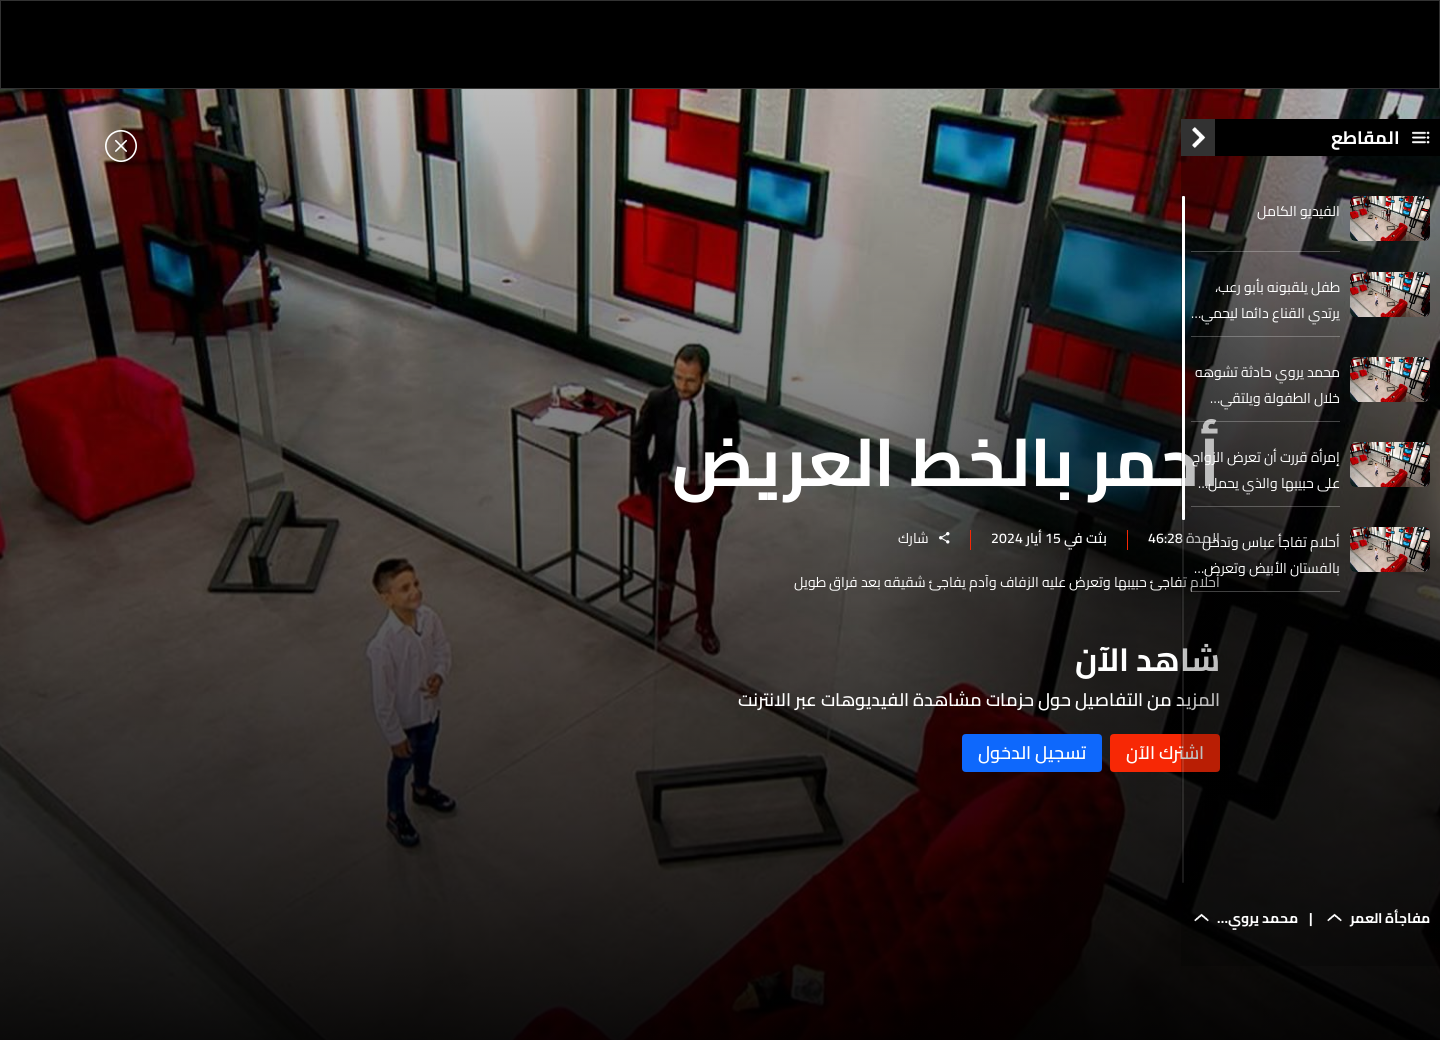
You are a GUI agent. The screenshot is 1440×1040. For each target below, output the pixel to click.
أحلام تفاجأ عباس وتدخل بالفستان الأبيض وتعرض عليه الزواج (1271, 571)
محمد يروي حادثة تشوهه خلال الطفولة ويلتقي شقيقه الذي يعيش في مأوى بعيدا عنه (1267, 401)
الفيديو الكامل (1298, 227)
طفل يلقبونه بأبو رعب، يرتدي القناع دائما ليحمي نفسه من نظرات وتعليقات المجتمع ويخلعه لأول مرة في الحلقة (1266, 316)
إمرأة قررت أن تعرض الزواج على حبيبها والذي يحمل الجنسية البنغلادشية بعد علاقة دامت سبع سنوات (1266, 486)
